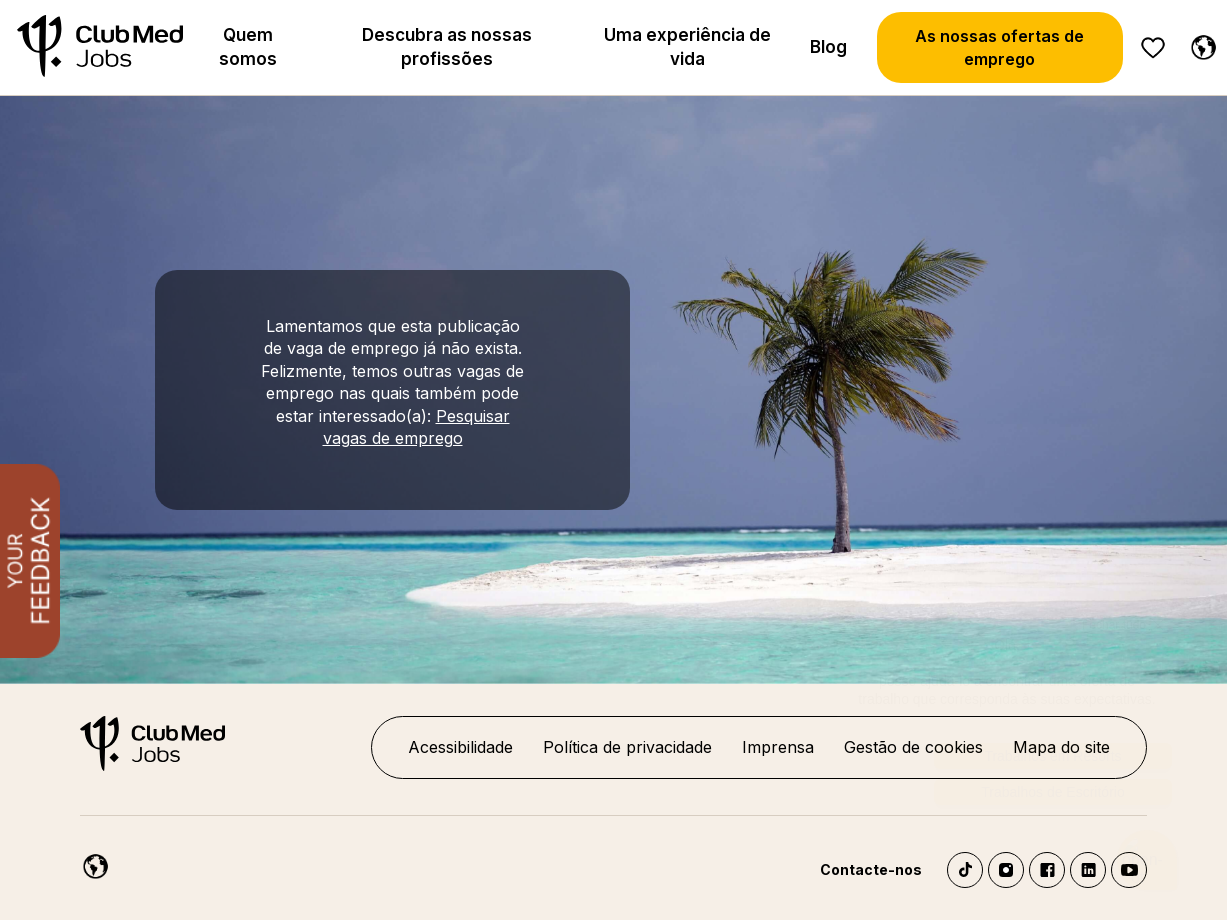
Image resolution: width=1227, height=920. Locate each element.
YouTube (1129, 870)
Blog (828, 47)
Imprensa (778, 747)
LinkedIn (1088, 870)
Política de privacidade (627, 747)
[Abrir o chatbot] (1147, 842)
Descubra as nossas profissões (447, 47)
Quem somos (248, 47)
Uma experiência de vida (687, 47)
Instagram (1006, 870)
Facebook (1047, 870)
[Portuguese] (1199, 44)
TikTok (965, 870)
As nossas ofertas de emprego (999, 47)
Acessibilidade (460, 747)
